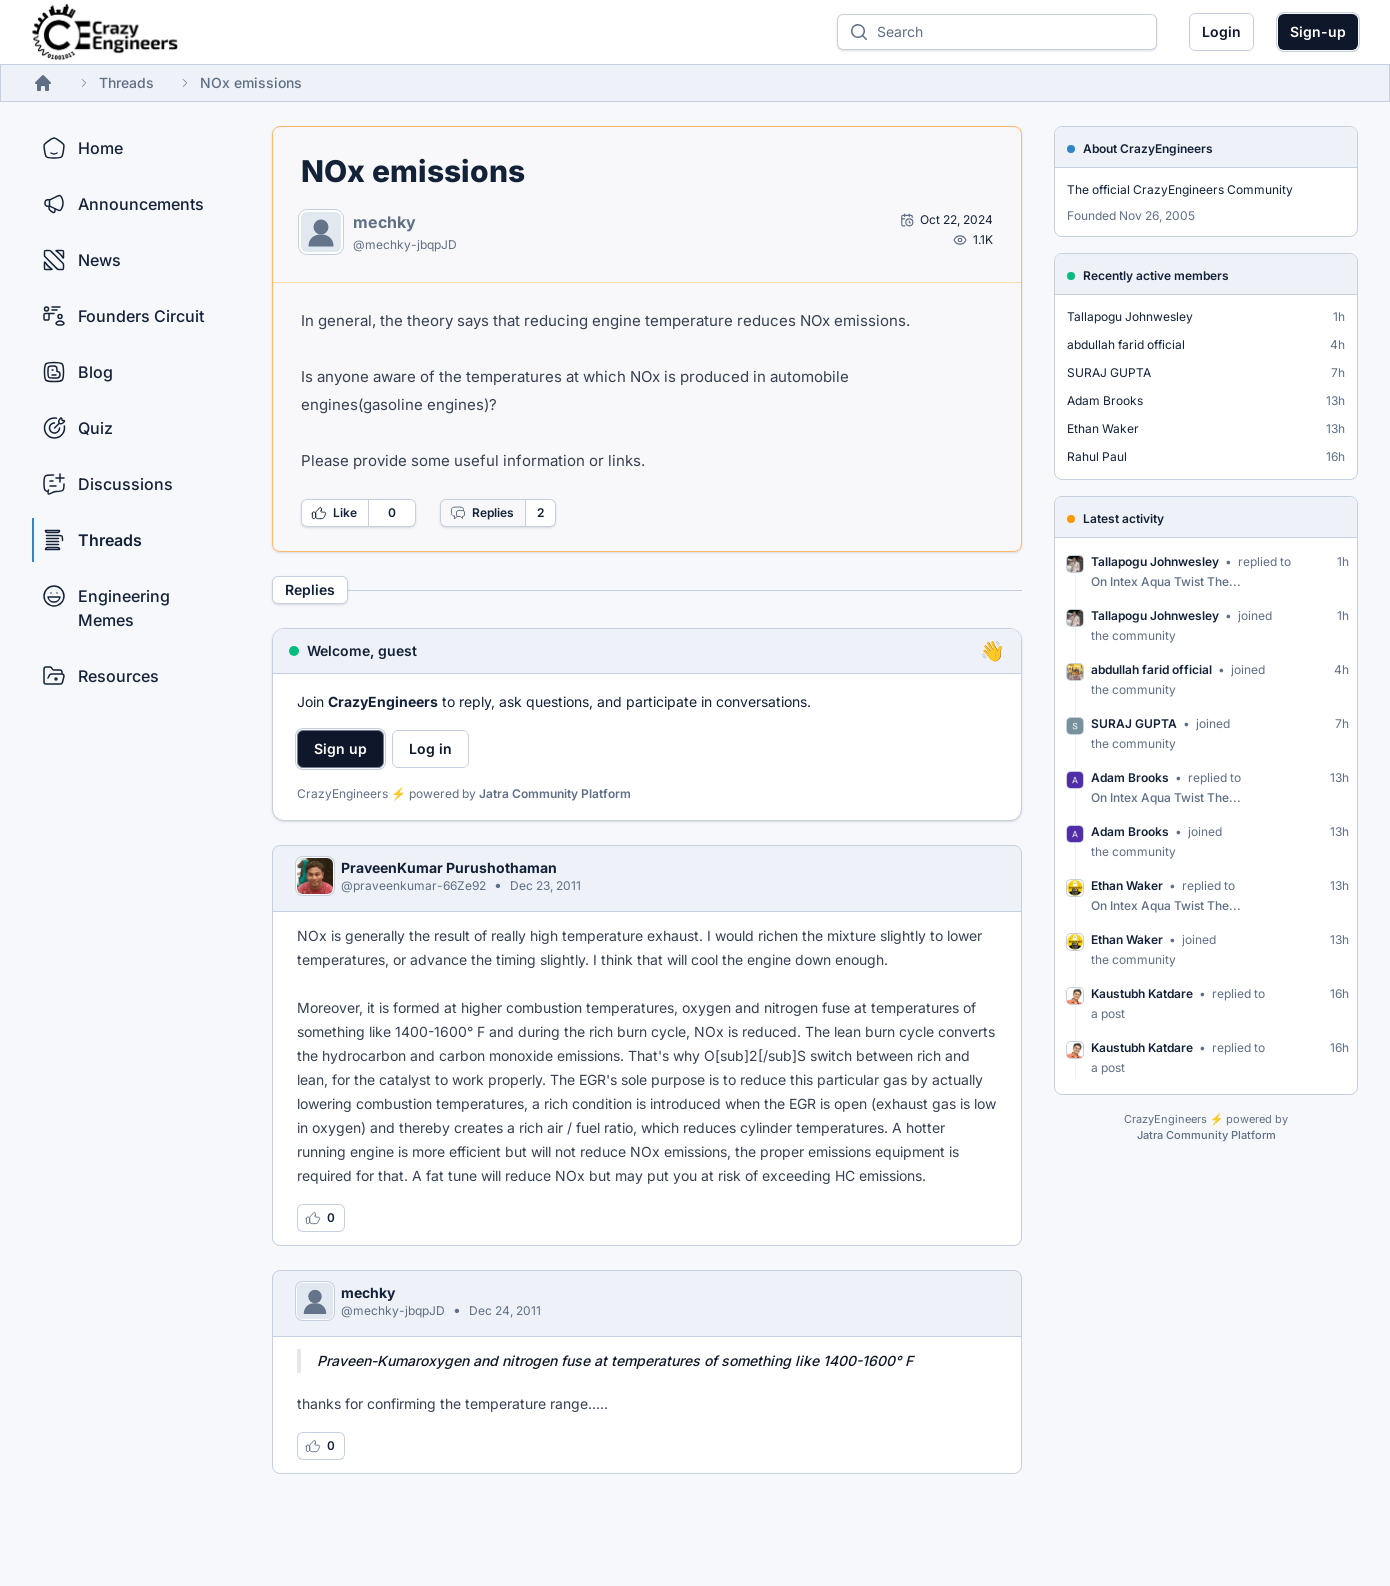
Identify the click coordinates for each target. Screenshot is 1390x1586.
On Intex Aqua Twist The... (1166, 581)
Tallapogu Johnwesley (1130, 316)
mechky (384, 222)
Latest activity (1123, 518)
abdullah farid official (1126, 344)
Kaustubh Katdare (1142, 993)
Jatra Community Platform (555, 793)
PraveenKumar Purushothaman (449, 867)
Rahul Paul (1097, 456)
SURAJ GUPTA (1109, 372)
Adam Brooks (1105, 400)
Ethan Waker (1103, 428)
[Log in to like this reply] (321, 1218)
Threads (126, 82)
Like (334, 513)
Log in (430, 748)
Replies (482, 513)
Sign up (340, 748)
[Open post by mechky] (946, 220)
